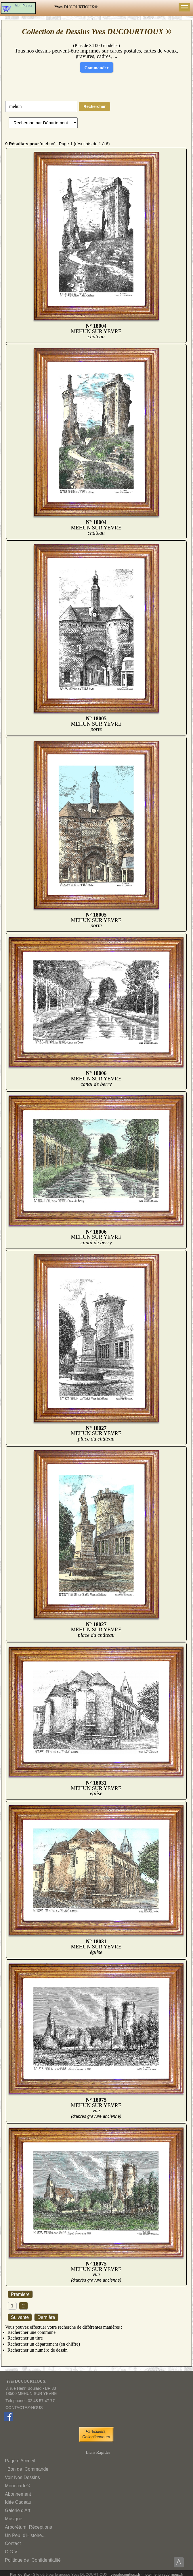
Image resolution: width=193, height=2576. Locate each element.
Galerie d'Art (17, 2510)
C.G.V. (11, 2551)
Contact (13, 2543)
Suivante (20, 2317)
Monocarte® (17, 2485)
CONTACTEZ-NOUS (24, 2407)
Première (20, 2294)
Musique (13, 2518)
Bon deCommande (27, 2469)
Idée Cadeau (18, 2502)
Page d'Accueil (20, 2460)
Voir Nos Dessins (22, 2477)
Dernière (46, 2317)
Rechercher (94, 106)
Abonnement (18, 2494)
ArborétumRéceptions (28, 2527)
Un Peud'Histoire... (25, 2535)
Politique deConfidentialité (33, 2560)
